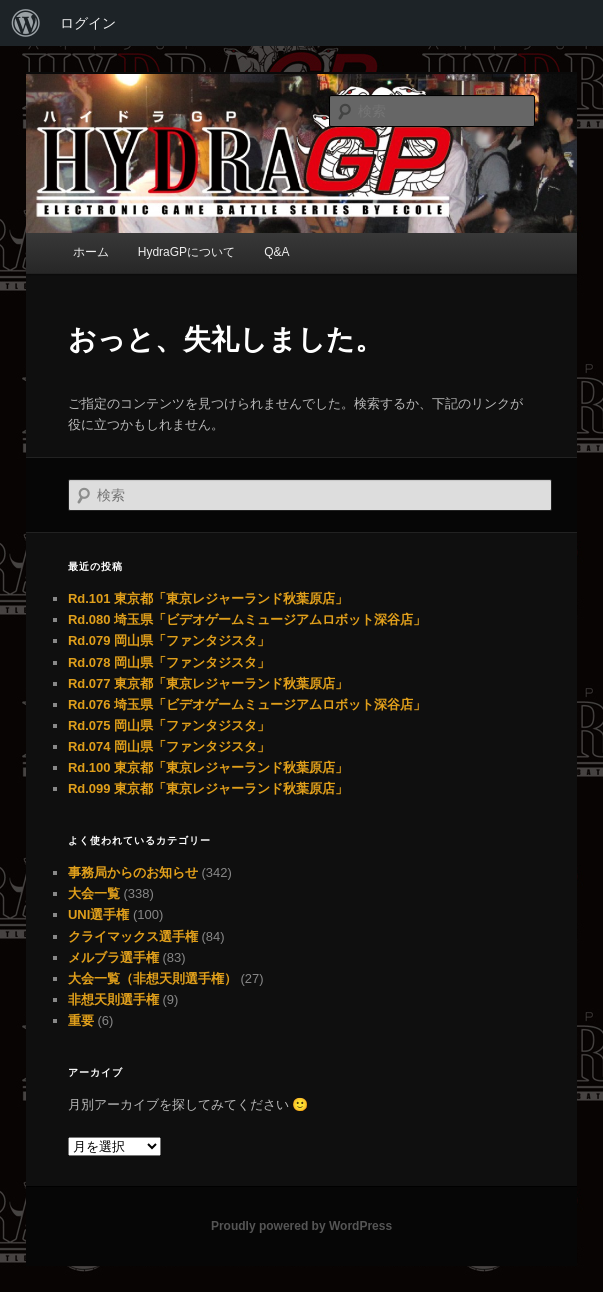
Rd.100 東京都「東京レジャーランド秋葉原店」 (208, 767)
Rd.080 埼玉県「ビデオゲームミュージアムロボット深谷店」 (247, 619)
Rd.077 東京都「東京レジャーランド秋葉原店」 (208, 683)
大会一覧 (94, 893)
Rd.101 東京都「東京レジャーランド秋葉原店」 (208, 598)
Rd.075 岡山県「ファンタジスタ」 (169, 725)
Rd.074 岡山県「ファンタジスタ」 (169, 746)
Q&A (276, 252)
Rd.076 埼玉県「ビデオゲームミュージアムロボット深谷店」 (247, 704)
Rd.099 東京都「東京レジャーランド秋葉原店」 (208, 788)
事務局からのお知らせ (133, 872)
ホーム (91, 252)
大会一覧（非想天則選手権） (152, 978)
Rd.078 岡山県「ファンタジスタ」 (169, 662)
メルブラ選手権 (113, 957)
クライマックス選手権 (133, 936)
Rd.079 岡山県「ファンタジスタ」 (169, 640)
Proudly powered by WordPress (301, 1226)
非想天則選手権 (113, 999)
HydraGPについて (186, 252)
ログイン (88, 23)
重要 (81, 1020)
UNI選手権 (98, 914)
